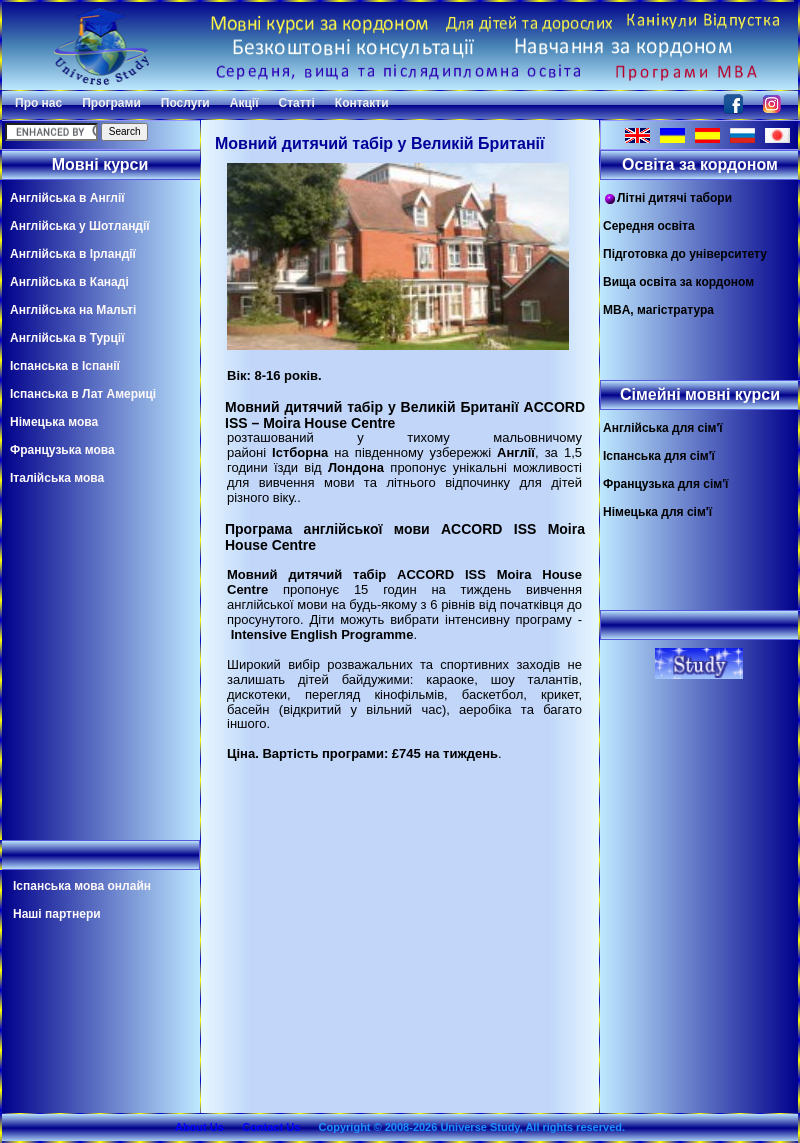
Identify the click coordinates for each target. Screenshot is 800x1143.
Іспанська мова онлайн (82, 886)
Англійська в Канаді (69, 282)
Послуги (185, 103)
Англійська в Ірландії (73, 254)
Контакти (362, 103)
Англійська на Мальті (73, 310)
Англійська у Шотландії (80, 226)
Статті (297, 103)
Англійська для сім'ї (663, 428)
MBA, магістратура (658, 310)
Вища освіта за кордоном (678, 282)
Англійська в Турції (67, 338)
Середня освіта (649, 226)
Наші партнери (57, 914)
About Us (199, 1127)
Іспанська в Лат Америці (83, 394)
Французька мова (62, 450)
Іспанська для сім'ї (659, 456)
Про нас (38, 103)
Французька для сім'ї (665, 484)
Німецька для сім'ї (657, 512)
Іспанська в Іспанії (65, 366)
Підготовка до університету (685, 254)
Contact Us (271, 1127)
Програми (111, 103)
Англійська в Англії (67, 198)
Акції (244, 103)
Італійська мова (57, 478)
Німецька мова (54, 422)
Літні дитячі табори (667, 198)
